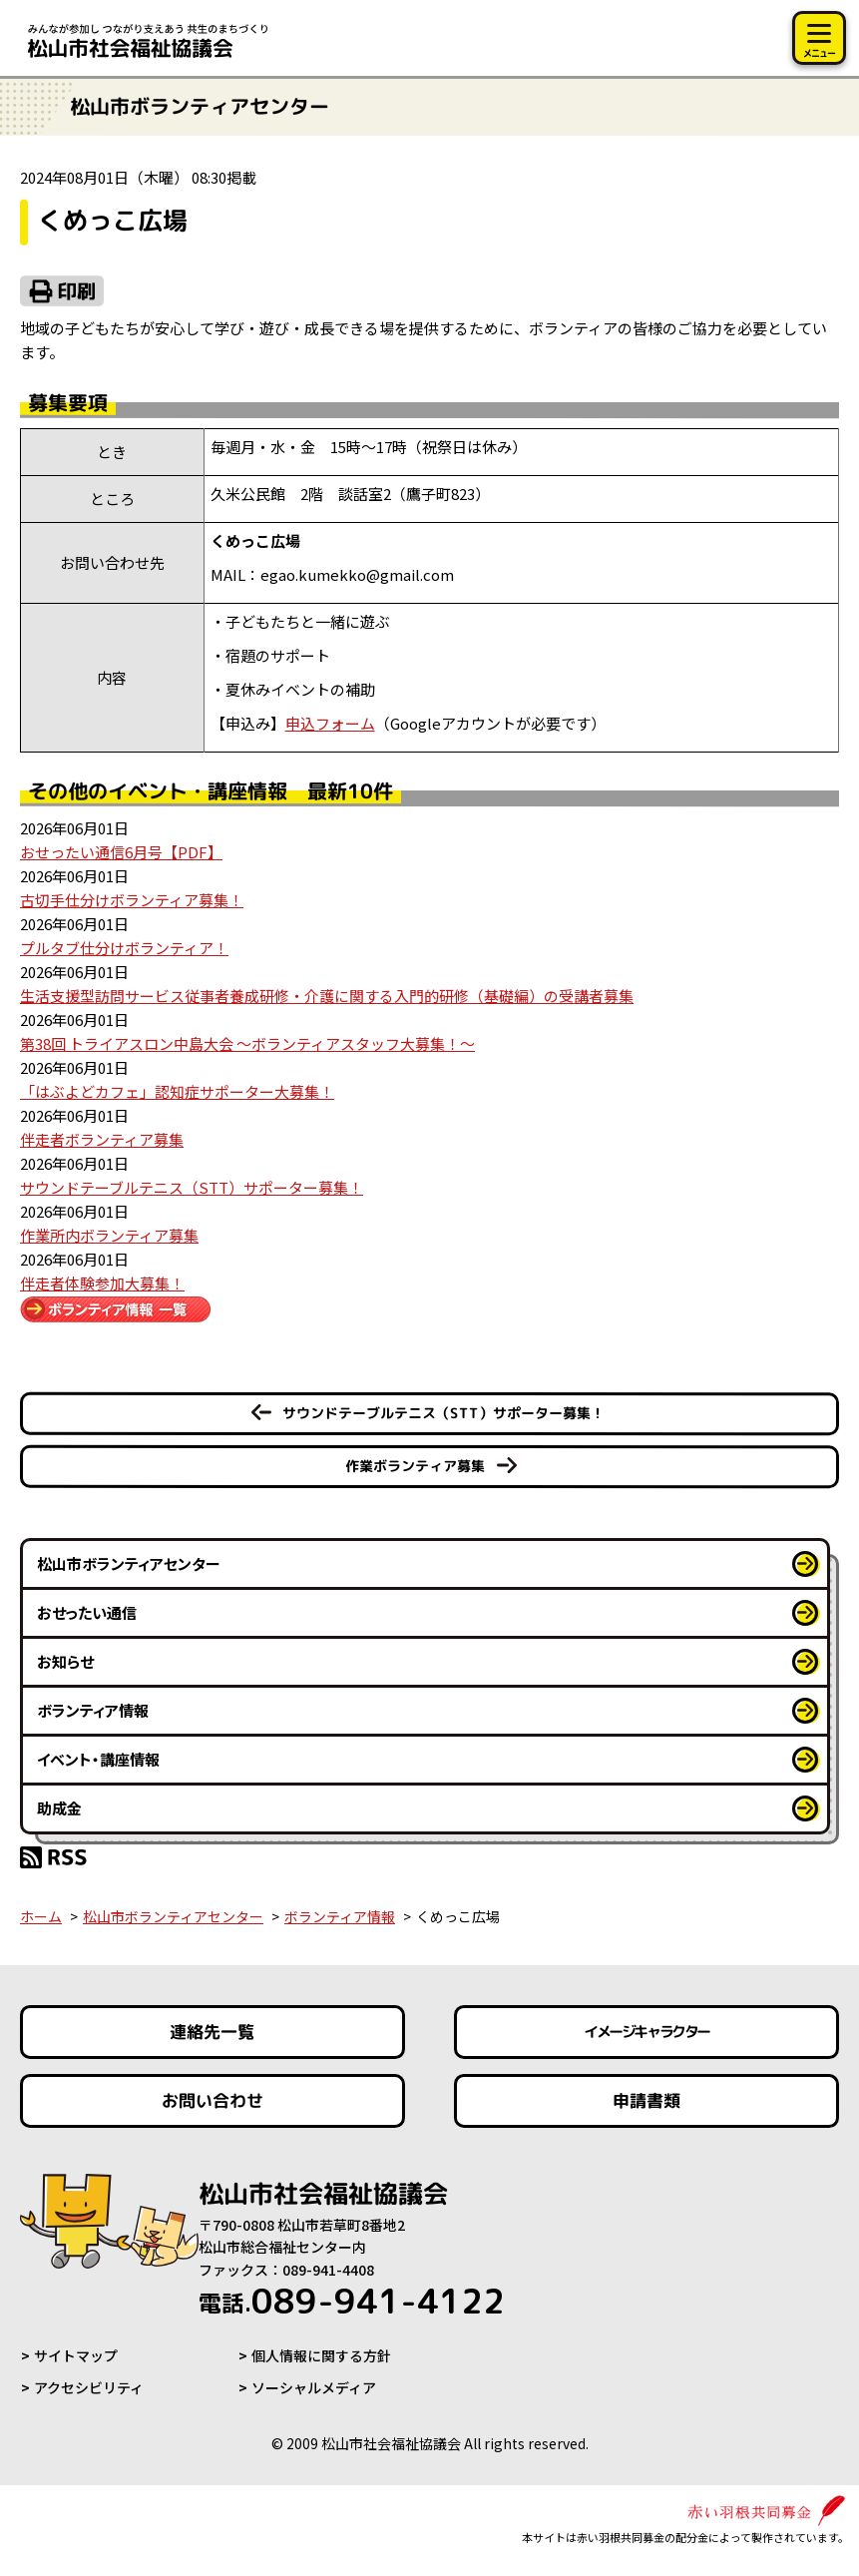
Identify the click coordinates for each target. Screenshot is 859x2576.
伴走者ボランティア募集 (102, 1139)
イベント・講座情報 (98, 1759)
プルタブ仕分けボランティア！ (124, 947)
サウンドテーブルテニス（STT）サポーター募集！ (191, 1187)
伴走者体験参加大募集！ (102, 1283)
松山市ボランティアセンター (128, 1563)
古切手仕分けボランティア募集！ (131, 899)
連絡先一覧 (212, 2031)
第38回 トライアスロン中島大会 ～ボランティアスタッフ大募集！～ (247, 1043)
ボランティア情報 (93, 1710)
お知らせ (65, 1661)
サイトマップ (76, 2355)
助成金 (59, 1808)
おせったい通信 (87, 1612)
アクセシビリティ (89, 2387)
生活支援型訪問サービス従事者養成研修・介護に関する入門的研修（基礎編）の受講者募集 (327, 995)
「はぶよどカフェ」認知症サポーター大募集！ (177, 1091)
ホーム (41, 1916)
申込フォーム (330, 723)
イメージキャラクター (646, 2031)
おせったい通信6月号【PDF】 (121, 851)
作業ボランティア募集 (415, 1465)
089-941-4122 (352, 2300)
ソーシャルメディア (313, 2387)
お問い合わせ (212, 2100)
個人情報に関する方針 (321, 2355)
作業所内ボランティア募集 (109, 1235)
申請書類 (646, 2100)
